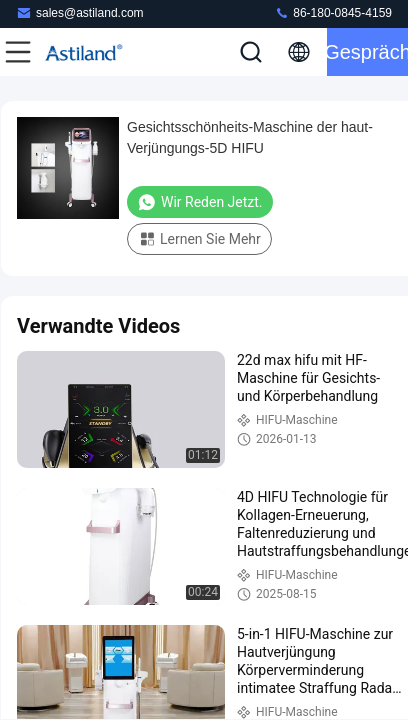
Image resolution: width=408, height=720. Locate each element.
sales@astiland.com (80, 12)
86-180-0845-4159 (333, 12)
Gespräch (367, 52)
